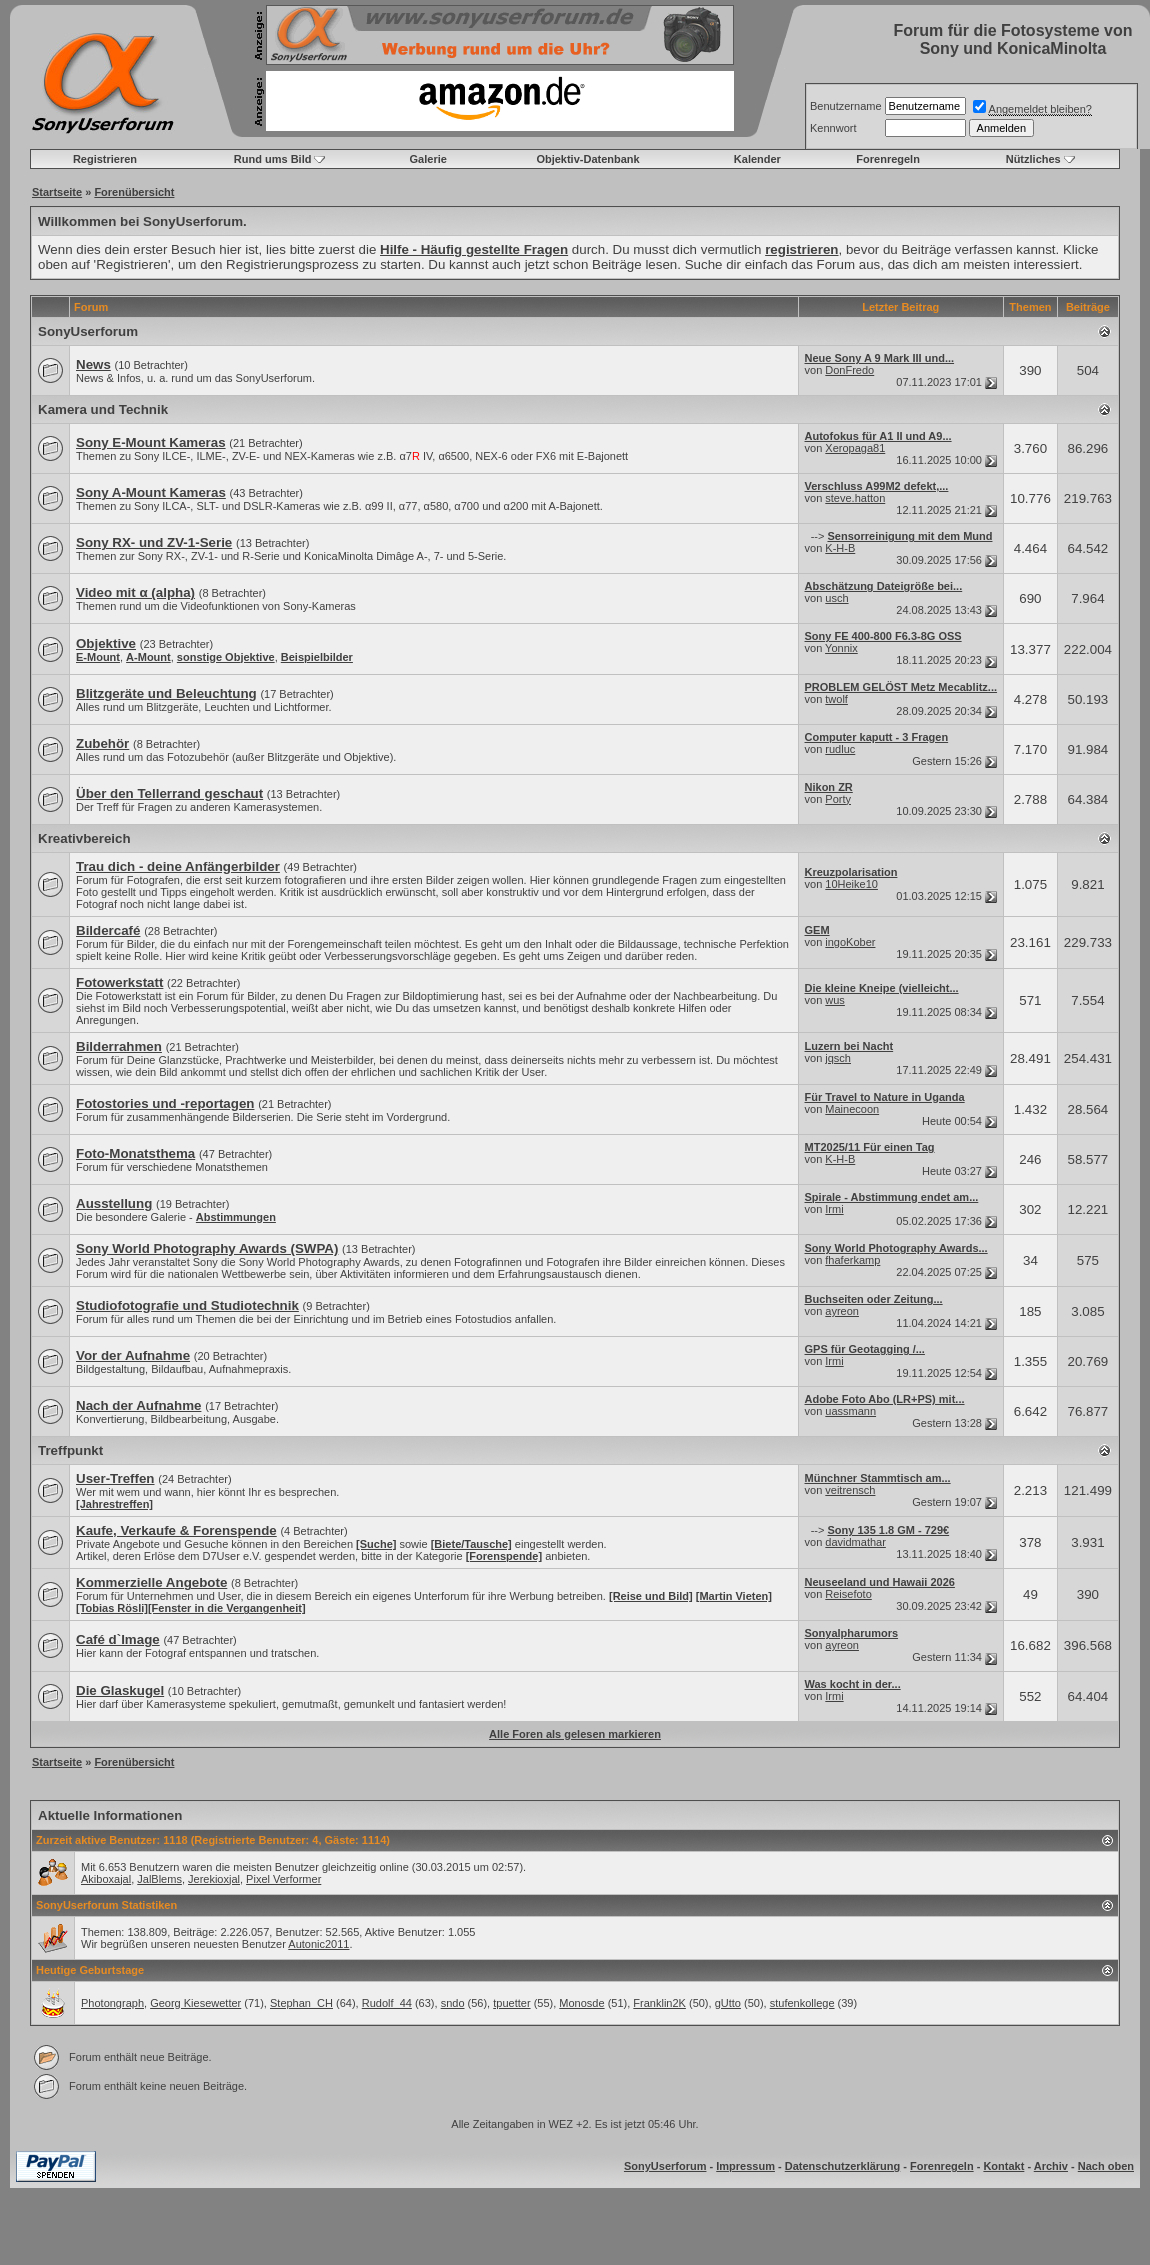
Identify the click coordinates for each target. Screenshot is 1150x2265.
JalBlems (159, 1879)
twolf (836, 699)
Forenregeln (888, 159)
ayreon (842, 1311)
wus (835, 1000)
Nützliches (1033, 159)
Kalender (757, 159)
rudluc (840, 749)
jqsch (838, 1058)
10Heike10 (851, 884)
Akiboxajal (106, 1879)
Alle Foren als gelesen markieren (575, 1734)
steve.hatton (855, 498)
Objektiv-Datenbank (587, 159)
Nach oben (1106, 2166)
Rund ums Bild (273, 159)
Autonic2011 (318, 1944)
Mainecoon (852, 1109)
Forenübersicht (134, 192)
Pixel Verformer (283, 1879)
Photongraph (112, 2003)
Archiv (1051, 2166)
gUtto (728, 2003)
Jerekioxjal (214, 1879)
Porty (838, 799)
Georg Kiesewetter (195, 2003)
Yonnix (841, 648)
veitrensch (850, 1490)
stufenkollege (802, 2003)
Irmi (834, 1209)
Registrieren (105, 159)
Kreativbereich (84, 838)
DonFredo (849, 370)
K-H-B (840, 548)
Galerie (428, 159)
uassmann (850, 1411)
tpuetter (511, 2003)
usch (836, 598)
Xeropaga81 (855, 448)
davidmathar (855, 1542)
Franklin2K (659, 2003)
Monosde (581, 2003)
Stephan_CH (301, 2003)
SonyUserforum (88, 331)
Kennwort (833, 128)
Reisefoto (848, 1594)
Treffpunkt (70, 1450)
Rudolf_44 (387, 2003)
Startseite (57, 192)
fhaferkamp (852, 1260)
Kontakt (1003, 2166)
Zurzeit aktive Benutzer (96, 1840)
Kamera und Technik (103, 409)
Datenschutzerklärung (843, 2166)
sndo (453, 2003)
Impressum (745, 2166)
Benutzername (846, 106)
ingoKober (850, 942)
